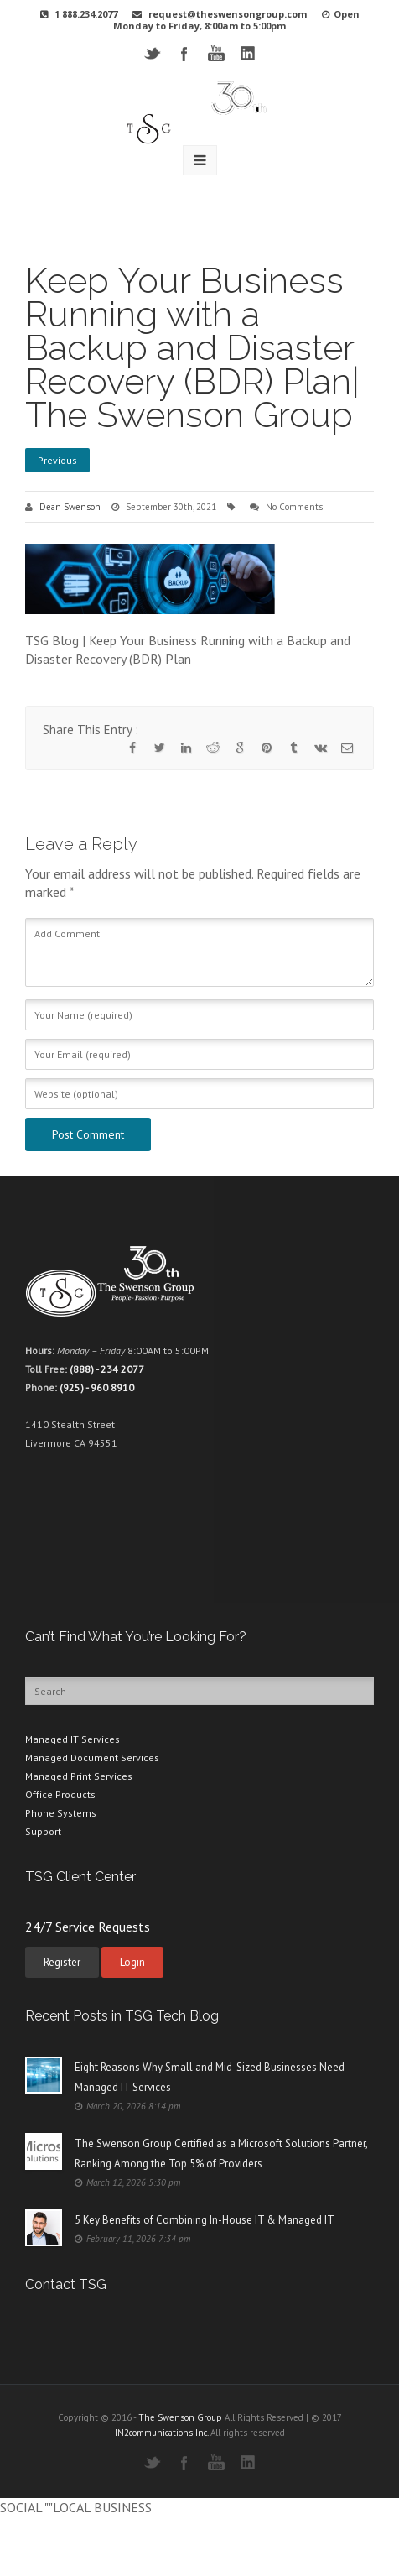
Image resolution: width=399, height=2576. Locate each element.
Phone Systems (60, 1813)
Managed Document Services (92, 1757)
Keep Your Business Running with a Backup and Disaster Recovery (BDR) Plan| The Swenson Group (192, 347)
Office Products (60, 1794)
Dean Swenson (70, 507)
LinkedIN (248, 53)
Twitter (152, 53)
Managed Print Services (78, 1776)
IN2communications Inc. (161, 2432)
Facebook (184, 53)
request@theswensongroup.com (227, 14)
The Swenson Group (180, 2417)
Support (43, 1831)
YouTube (216, 53)
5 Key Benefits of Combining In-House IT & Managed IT (204, 2220)
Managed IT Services (72, 1739)
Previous (57, 460)
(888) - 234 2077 (107, 1369)
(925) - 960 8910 (97, 1387)
